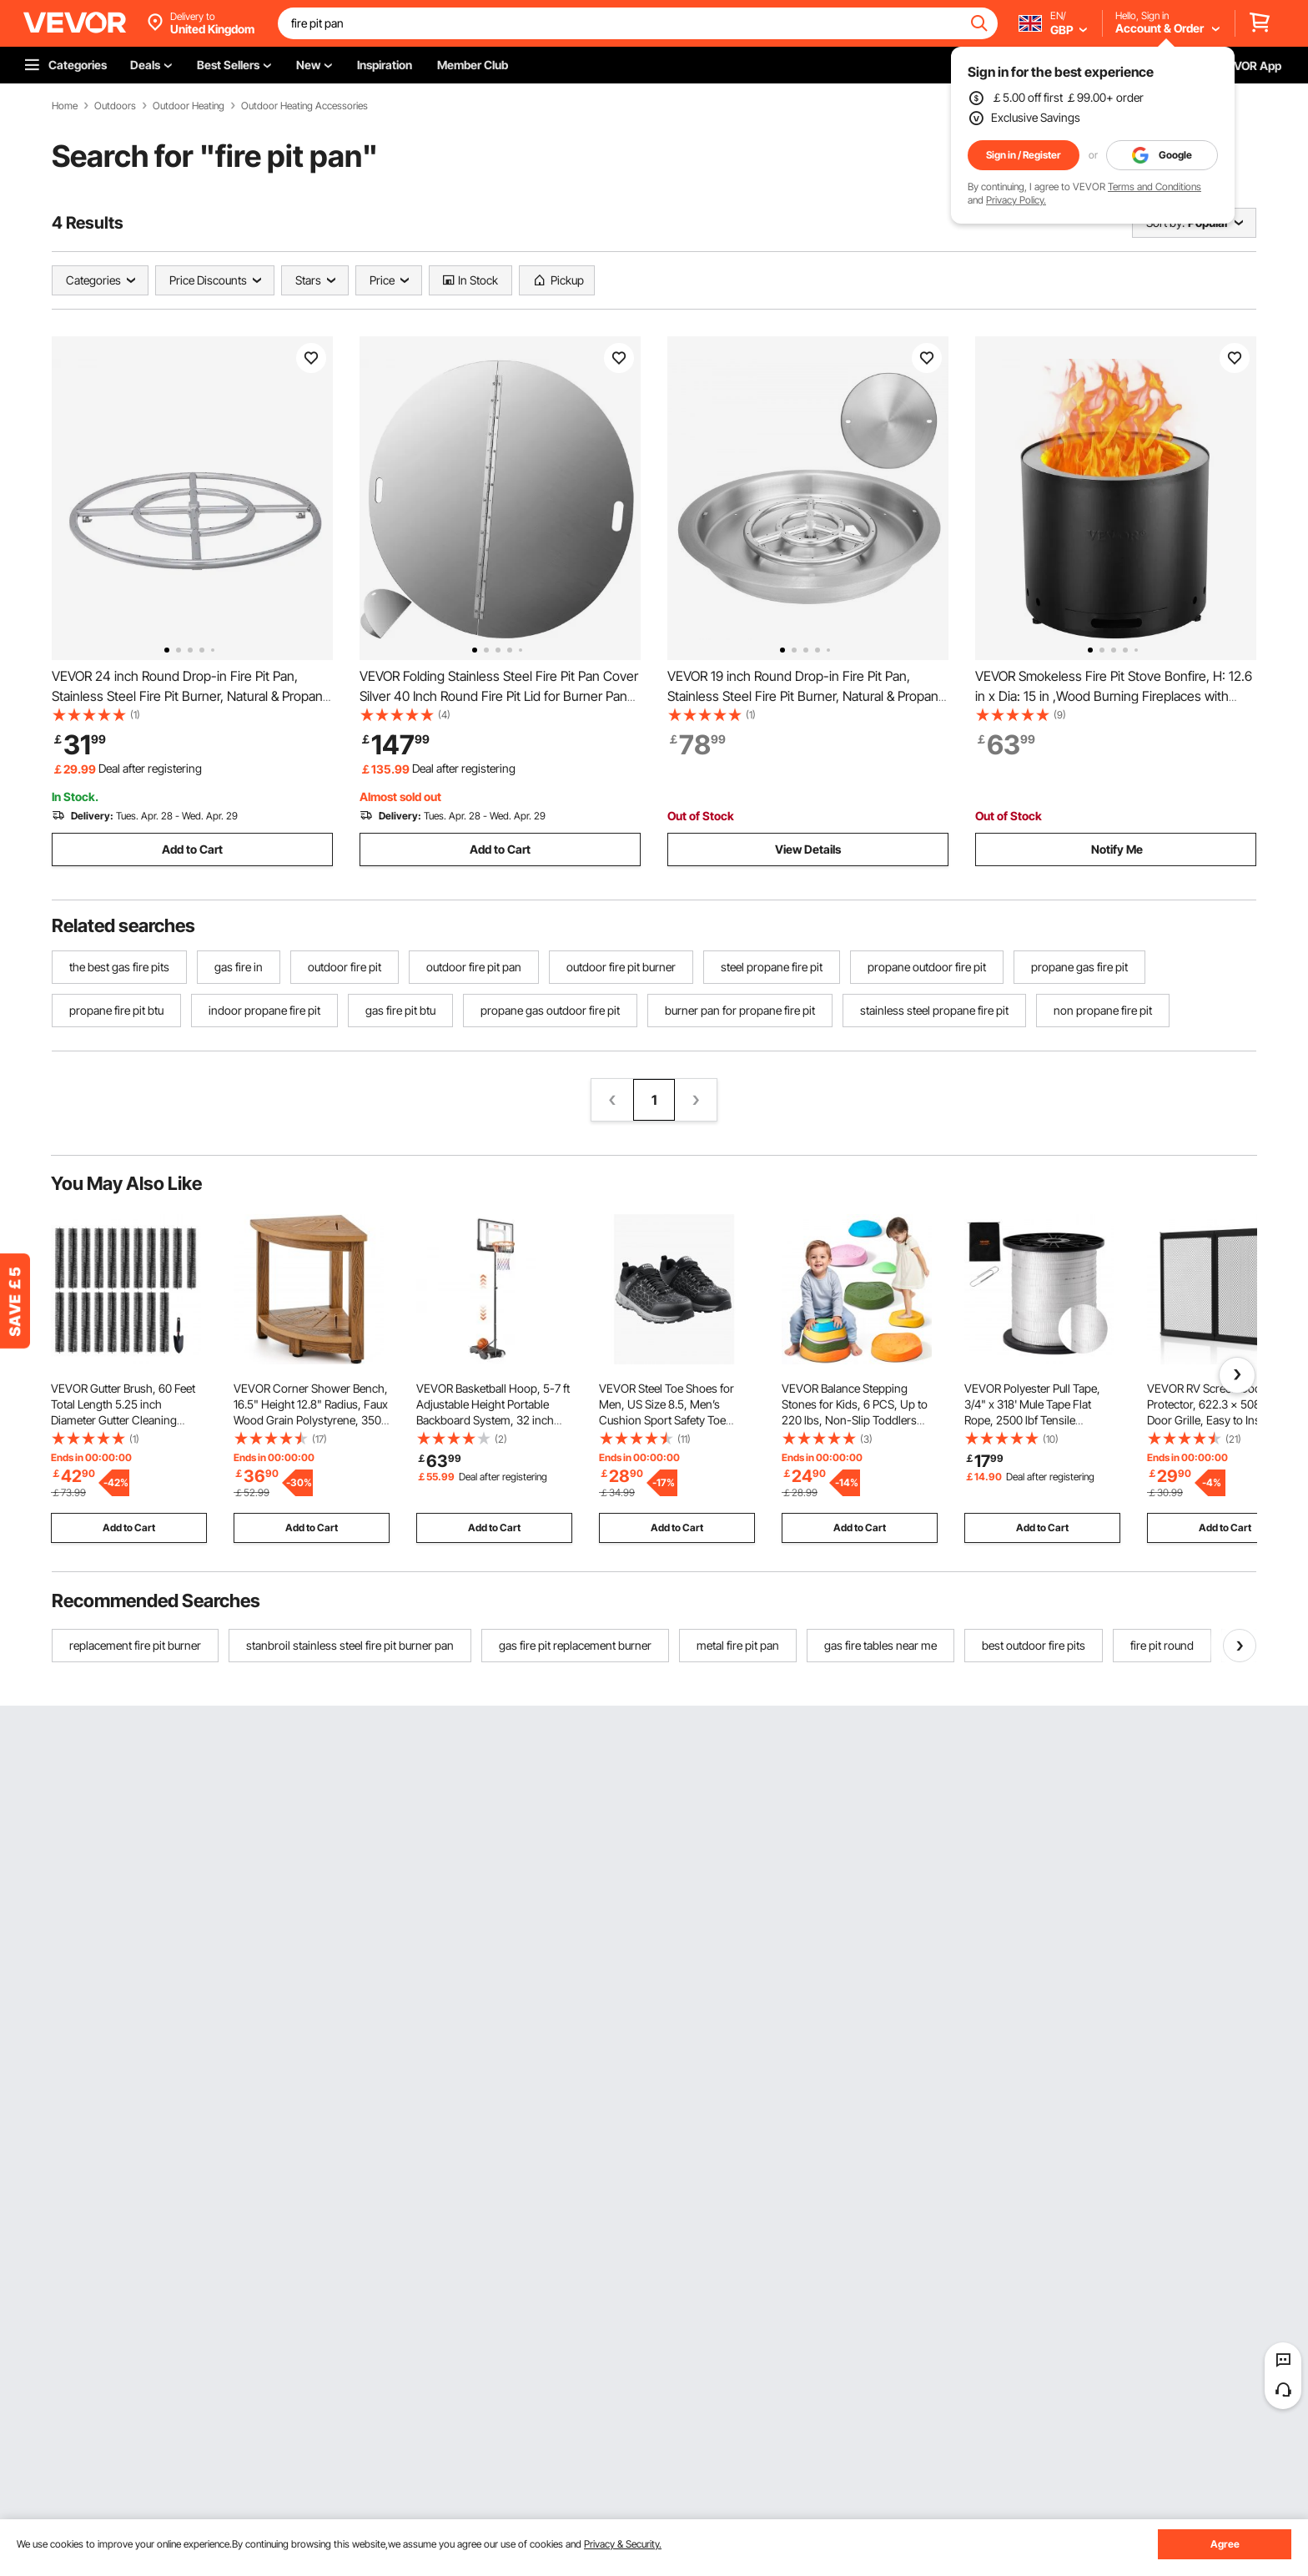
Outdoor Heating (188, 106)
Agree (1225, 2544)
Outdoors (115, 106)
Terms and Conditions (1154, 186)
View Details (808, 849)
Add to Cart (192, 849)
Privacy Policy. (1016, 200)
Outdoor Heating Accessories (304, 106)
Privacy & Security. (623, 2544)
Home (65, 106)
